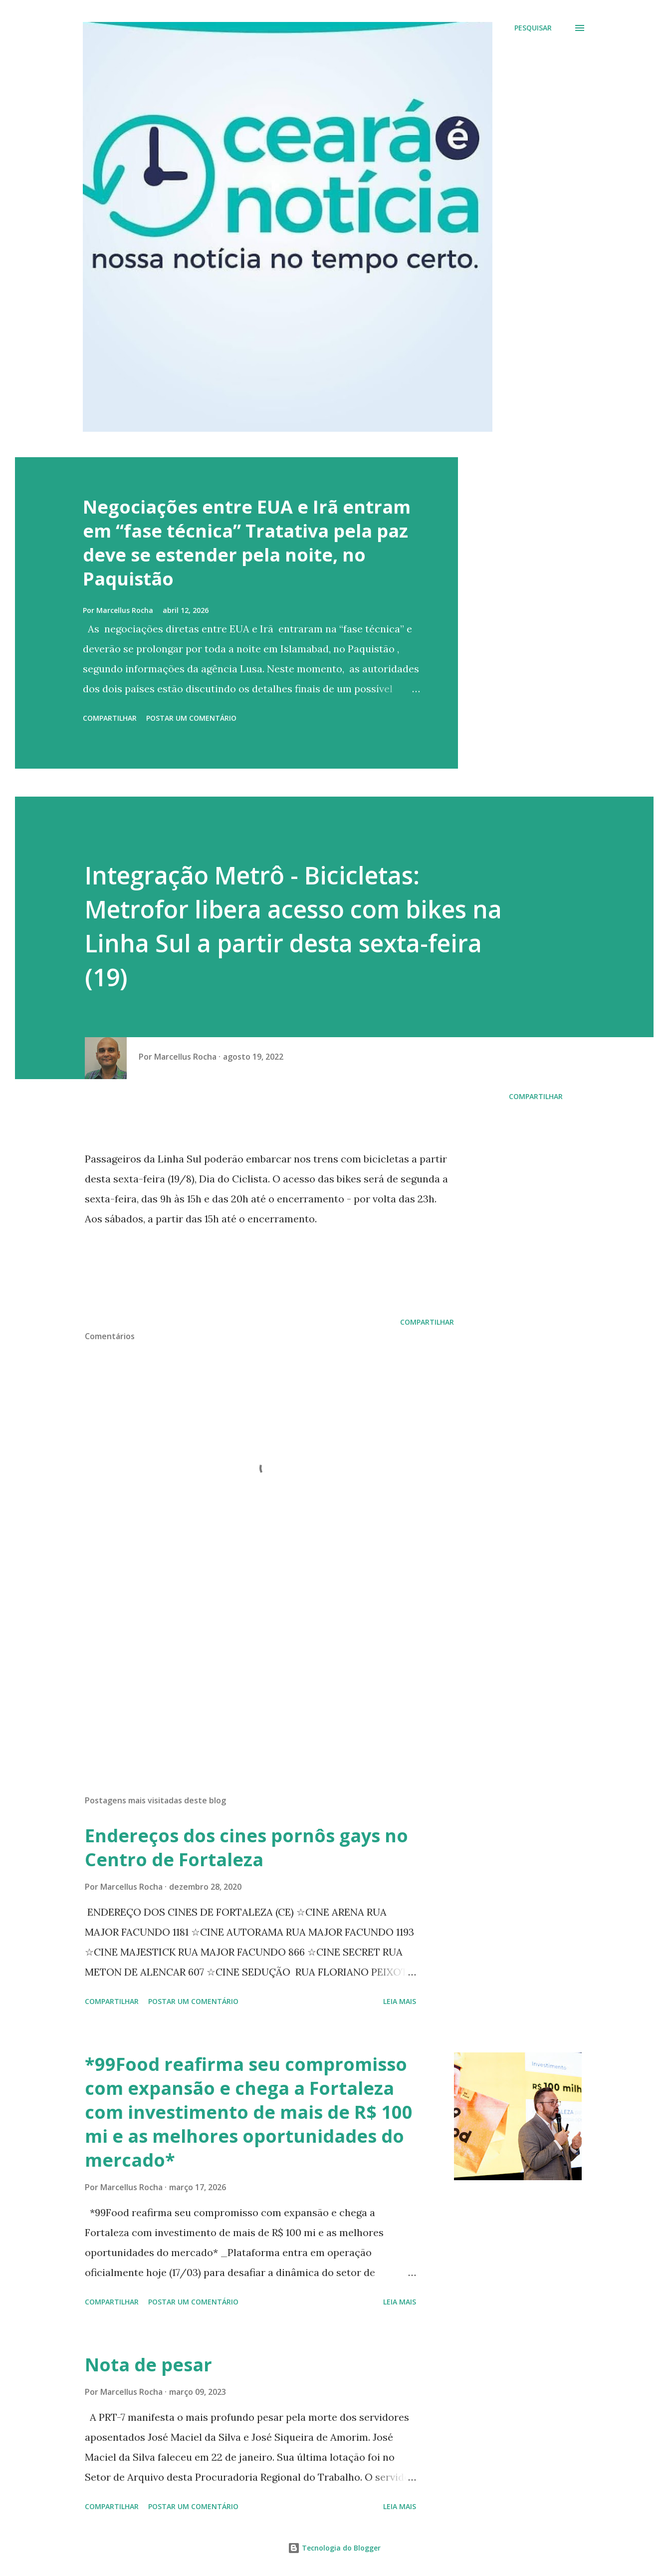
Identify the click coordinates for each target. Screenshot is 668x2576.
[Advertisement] (253, 1670)
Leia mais (399, 2001)
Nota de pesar (148, 2364)
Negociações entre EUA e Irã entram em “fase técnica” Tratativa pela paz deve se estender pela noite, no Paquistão (247, 543)
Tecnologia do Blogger (334, 2548)
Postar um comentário (191, 718)
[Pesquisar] (533, 28)
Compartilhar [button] (110, 718)
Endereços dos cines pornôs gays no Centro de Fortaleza (246, 1847)
